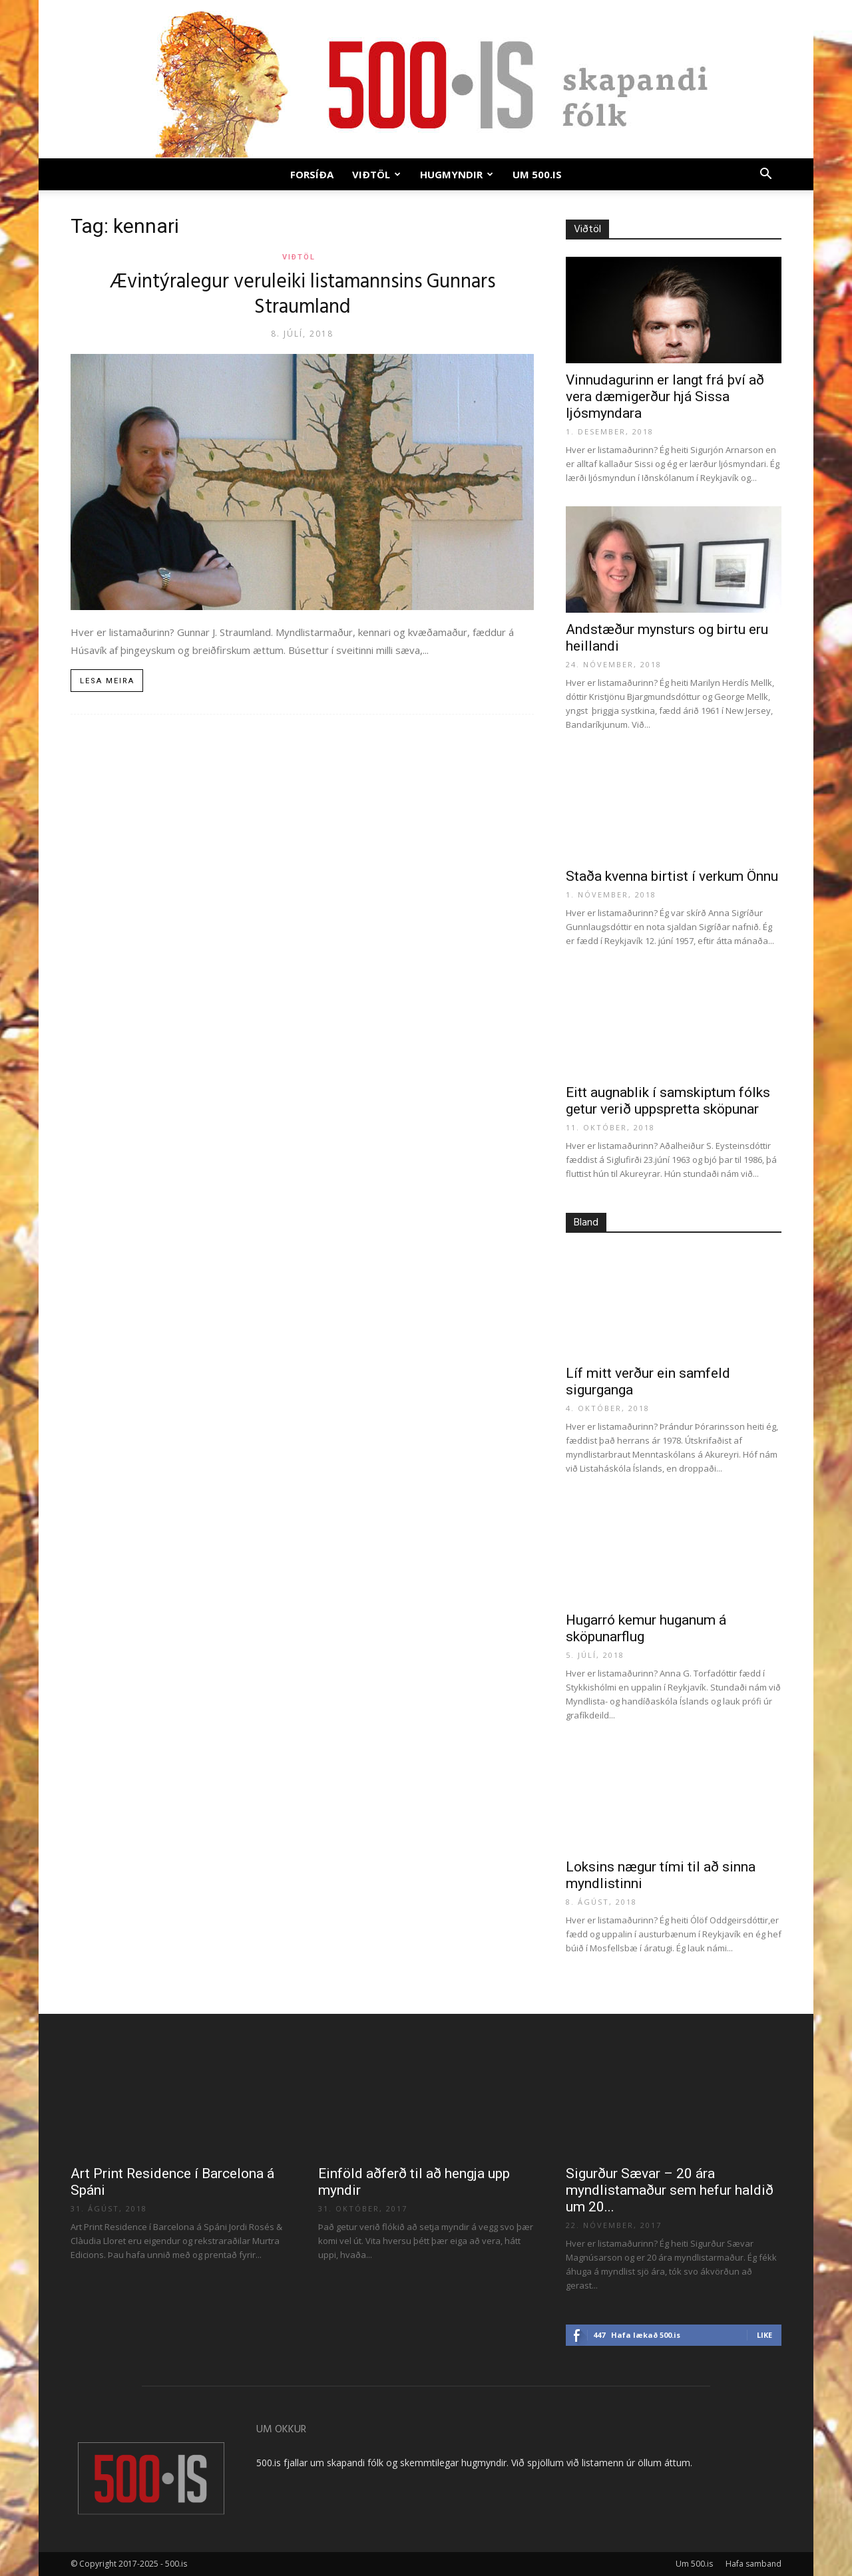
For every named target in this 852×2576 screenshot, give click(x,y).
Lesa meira (107, 681)
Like (764, 2335)
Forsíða (311, 174)
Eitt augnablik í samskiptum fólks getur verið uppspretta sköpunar (668, 1100)
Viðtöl (376, 174)
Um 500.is (537, 174)
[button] (765, 175)
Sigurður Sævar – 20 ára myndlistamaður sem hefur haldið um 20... (669, 2190)
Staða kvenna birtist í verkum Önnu (672, 876)
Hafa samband (753, 2563)
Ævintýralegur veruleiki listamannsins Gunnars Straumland (302, 294)
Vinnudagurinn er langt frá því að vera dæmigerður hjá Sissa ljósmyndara (665, 396)
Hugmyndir (456, 174)
